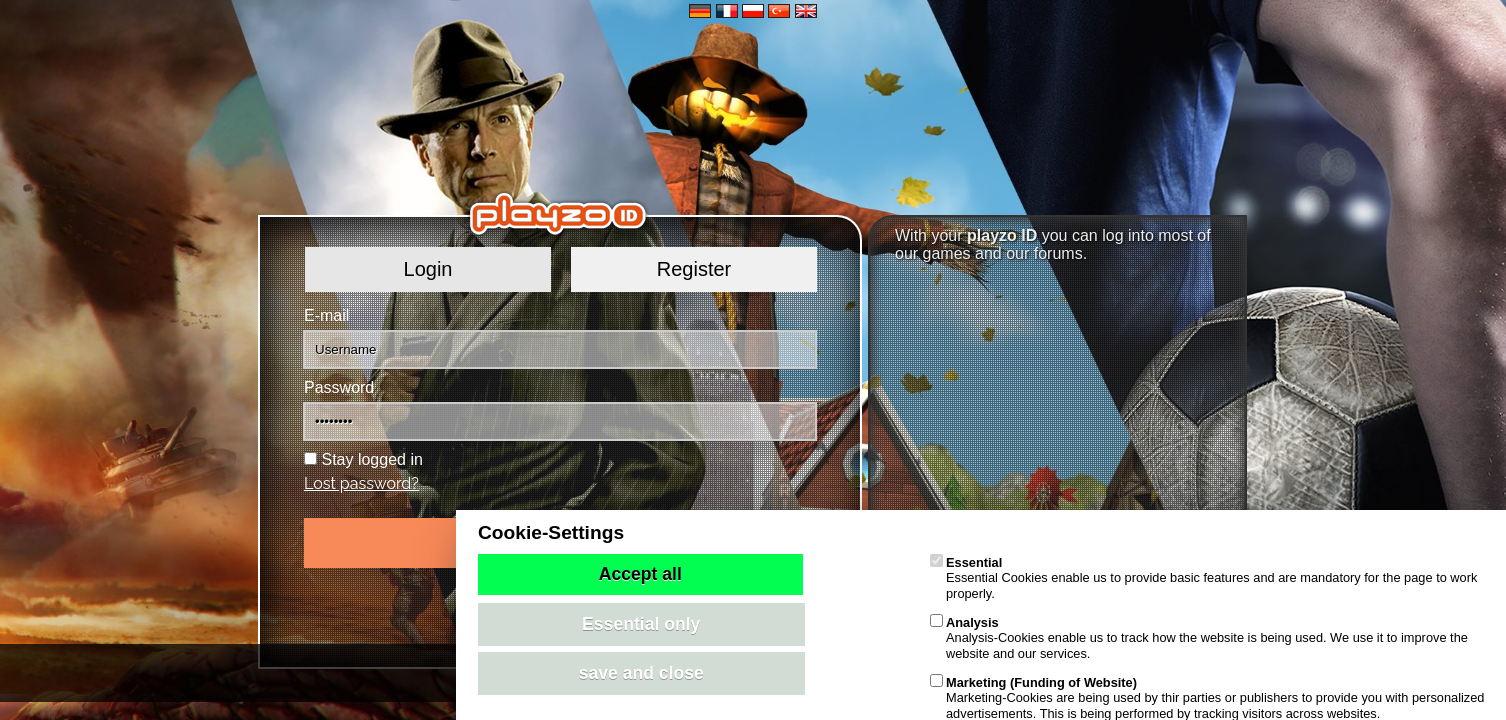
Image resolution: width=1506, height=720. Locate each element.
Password (339, 387)
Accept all (640, 574)
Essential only (641, 624)
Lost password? (361, 483)
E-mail (326, 315)
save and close (641, 673)
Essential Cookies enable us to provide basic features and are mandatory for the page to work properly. (1203, 578)
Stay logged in (371, 459)
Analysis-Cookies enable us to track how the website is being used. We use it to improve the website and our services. (1199, 638)
